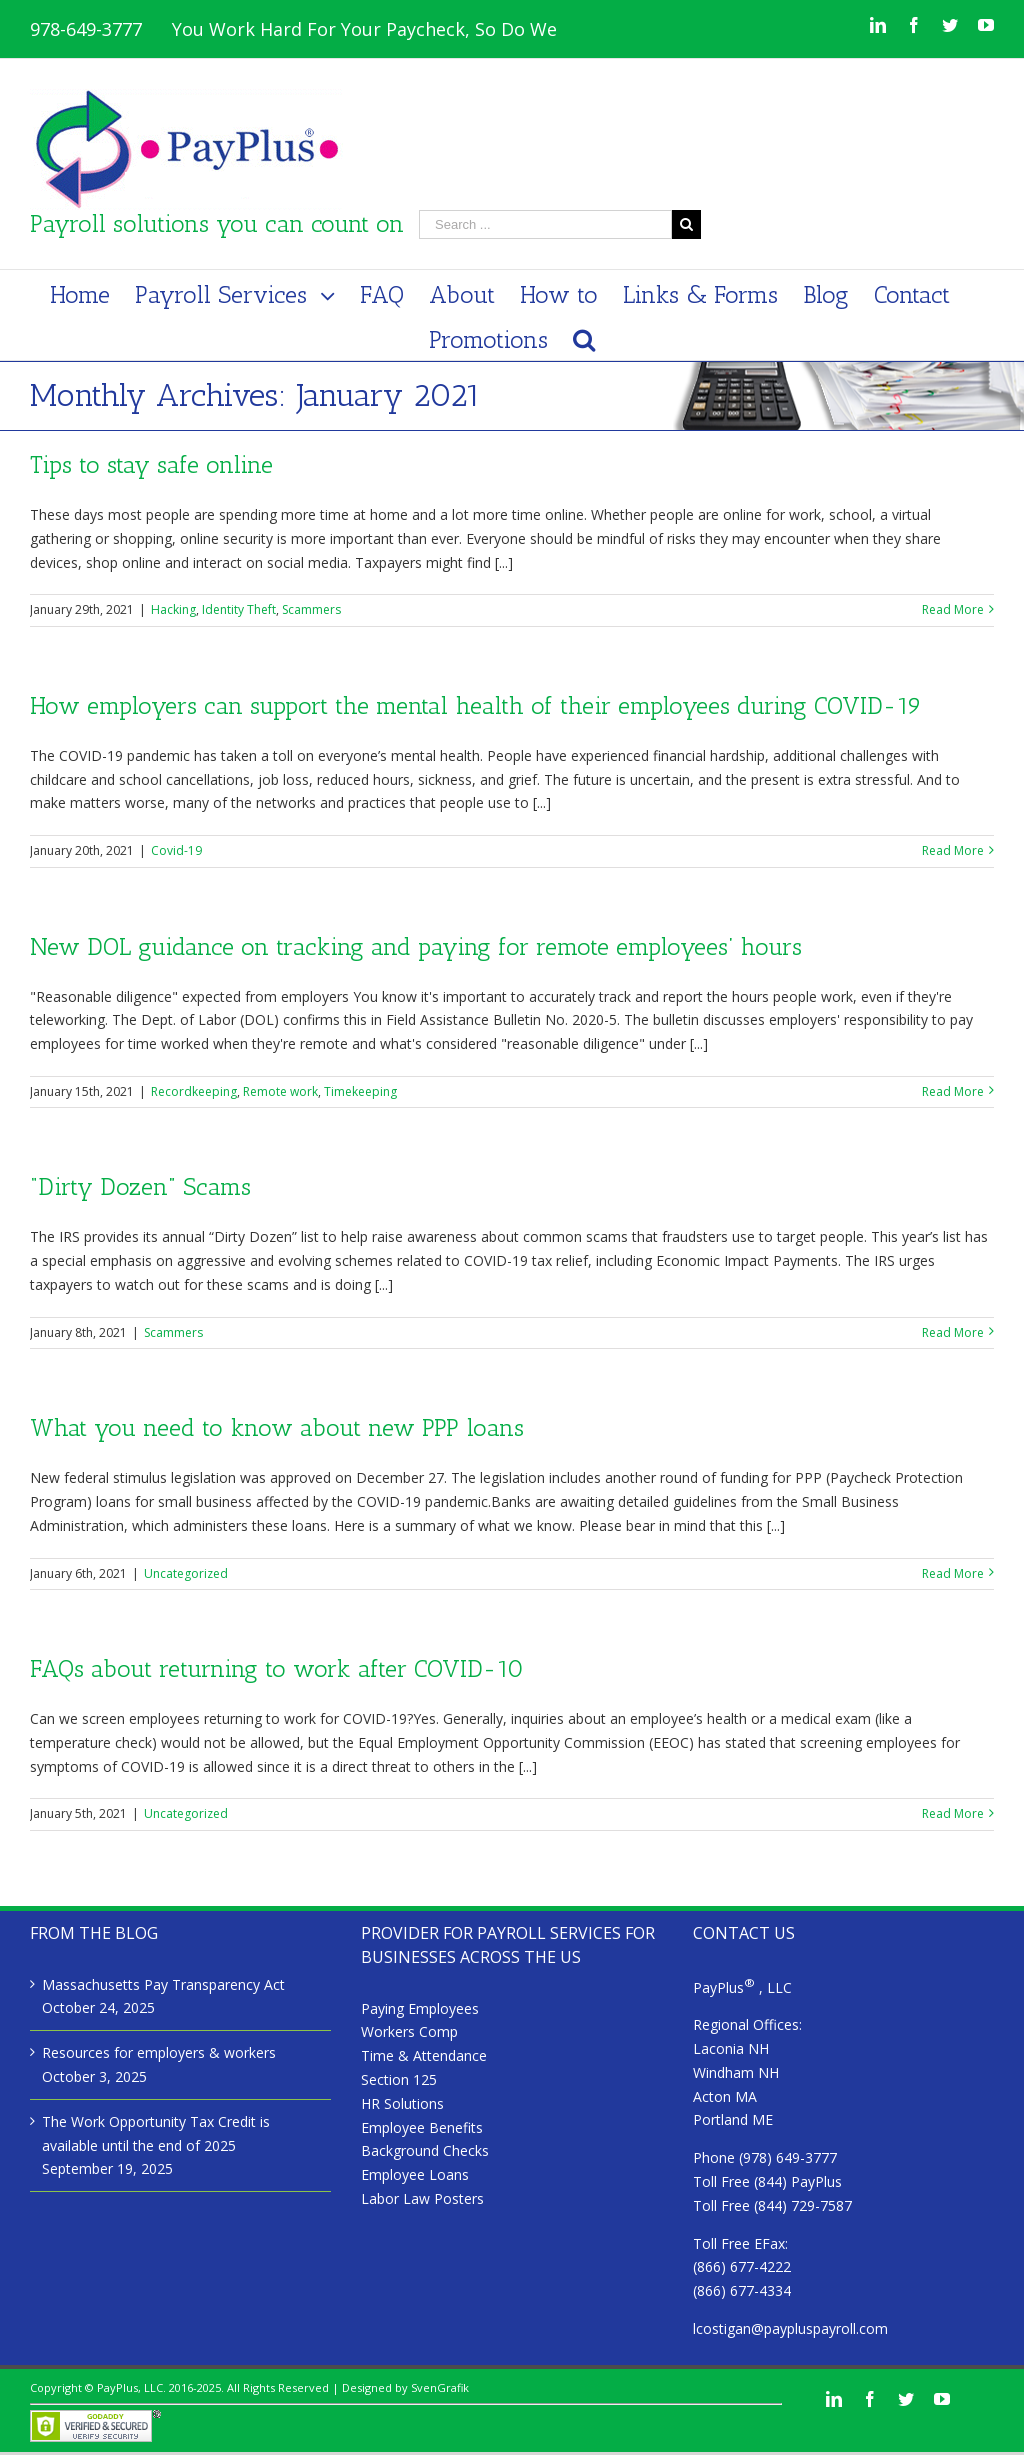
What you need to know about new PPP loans (277, 1427)
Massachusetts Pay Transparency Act (163, 1984)
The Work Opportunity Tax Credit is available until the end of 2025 (156, 2133)
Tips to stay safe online (151, 464)
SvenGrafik (440, 2387)
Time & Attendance (424, 2055)
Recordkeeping (194, 1091)
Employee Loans (415, 2174)
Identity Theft (239, 609)
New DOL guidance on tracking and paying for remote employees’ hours (416, 946)
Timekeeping (360, 1091)
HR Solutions (402, 2103)
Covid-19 (176, 850)
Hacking (173, 609)
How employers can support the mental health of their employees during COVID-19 (476, 705)
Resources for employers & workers (159, 2052)
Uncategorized (186, 1573)
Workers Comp (409, 2031)
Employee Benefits (422, 2127)
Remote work (280, 1091)
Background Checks (425, 2150)
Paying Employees (420, 2008)
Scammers (311, 609)
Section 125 (399, 2079)
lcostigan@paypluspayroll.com (790, 2328)
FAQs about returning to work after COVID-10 (277, 1668)
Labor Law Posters (422, 2198)
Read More (953, 609)
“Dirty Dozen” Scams (140, 1186)
